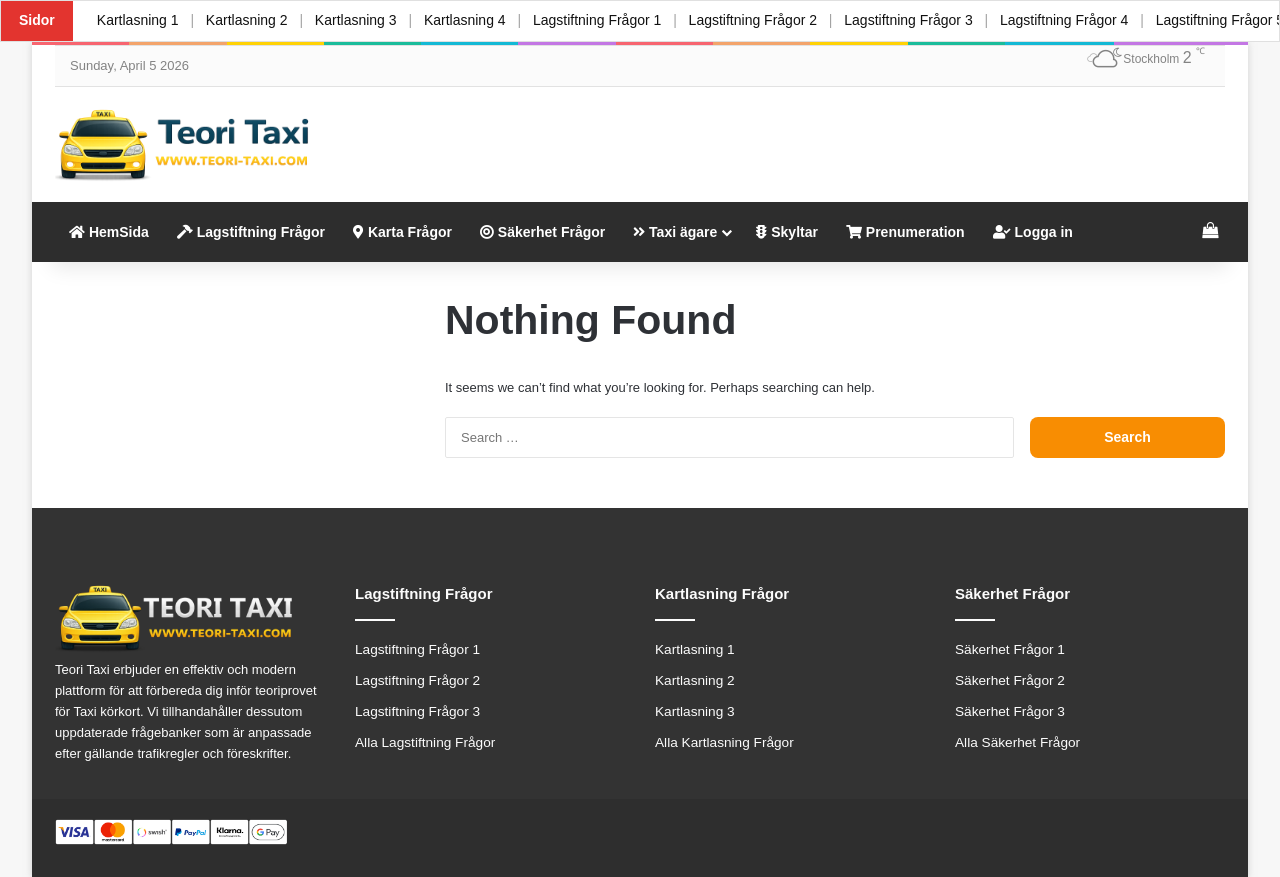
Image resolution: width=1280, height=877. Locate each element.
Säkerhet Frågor (542, 232)
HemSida (109, 232)
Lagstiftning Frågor (251, 232)
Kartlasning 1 (138, 20)
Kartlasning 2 (247, 20)
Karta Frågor (402, 232)
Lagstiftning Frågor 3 (910, 20)
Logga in (1033, 232)
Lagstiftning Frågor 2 (754, 20)
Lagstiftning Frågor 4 (1066, 20)
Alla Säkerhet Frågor (1017, 742)
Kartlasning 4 (466, 20)
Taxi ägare (675, 232)
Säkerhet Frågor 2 (1010, 680)
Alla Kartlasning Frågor (724, 742)
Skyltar (787, 232)
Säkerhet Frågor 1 (1010, 649)
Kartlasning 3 (357, 20)
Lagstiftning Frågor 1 (598, 20)
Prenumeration (905, 232)
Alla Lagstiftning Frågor (425, 742)
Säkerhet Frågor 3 (1010, 711)
